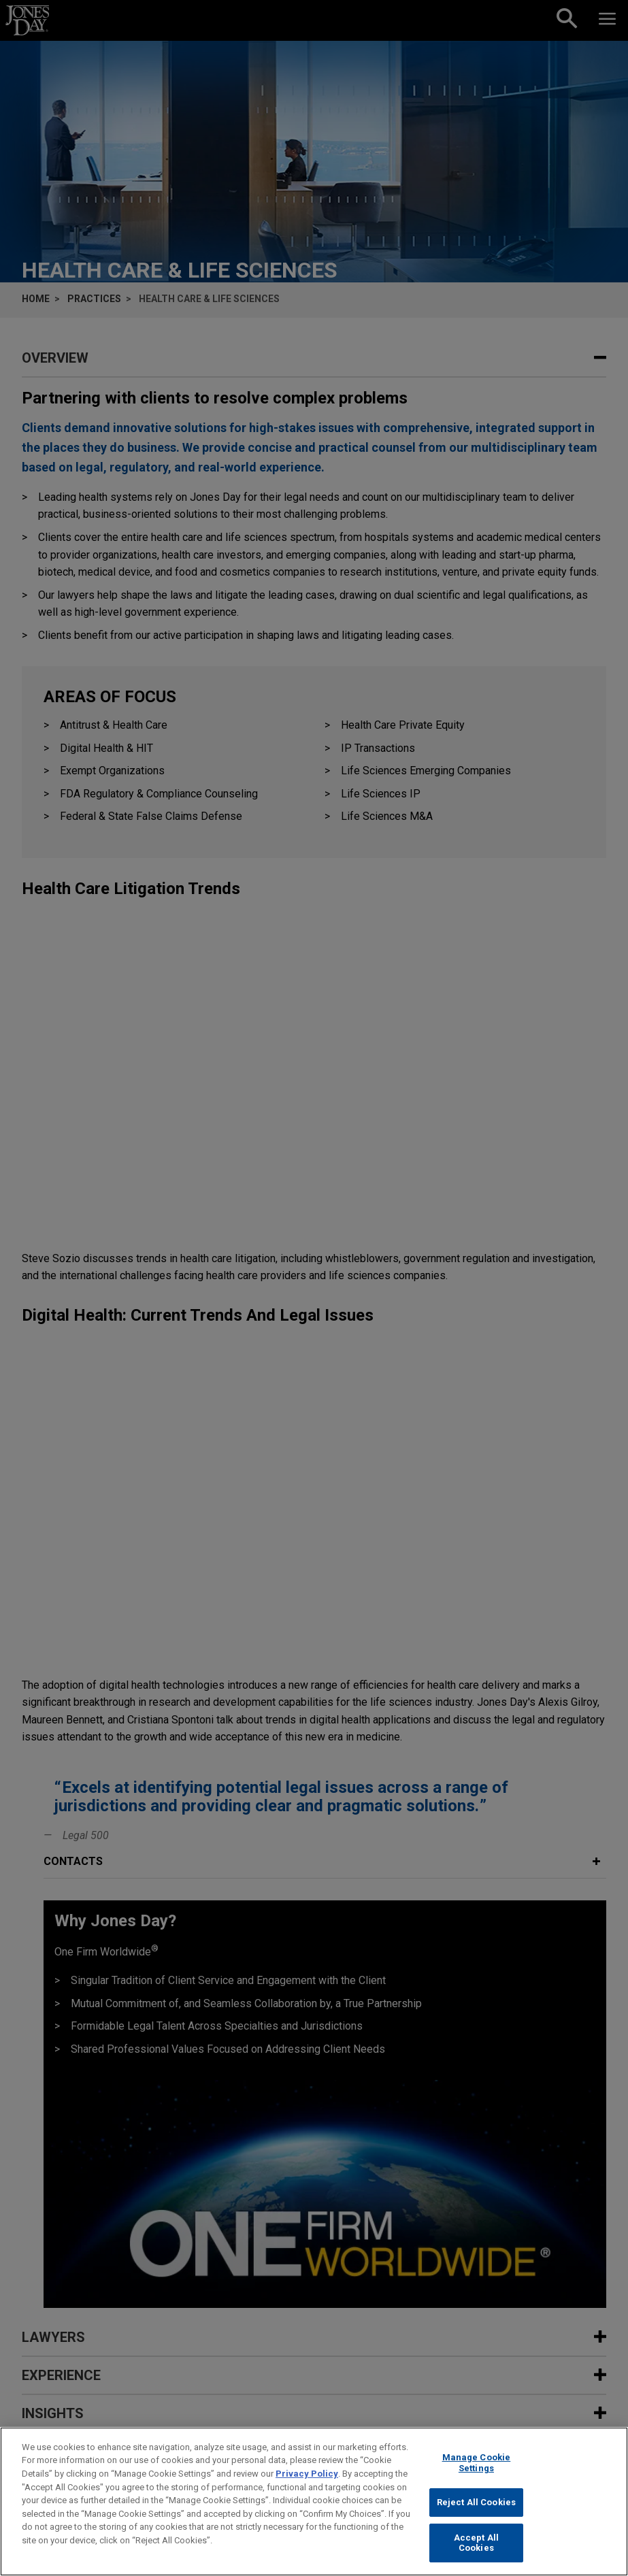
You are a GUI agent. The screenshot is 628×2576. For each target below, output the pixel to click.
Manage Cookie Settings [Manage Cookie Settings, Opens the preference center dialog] (476, 2462)
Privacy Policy (307, 2473)
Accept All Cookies (476, 2543)
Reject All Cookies (476, 2502)
